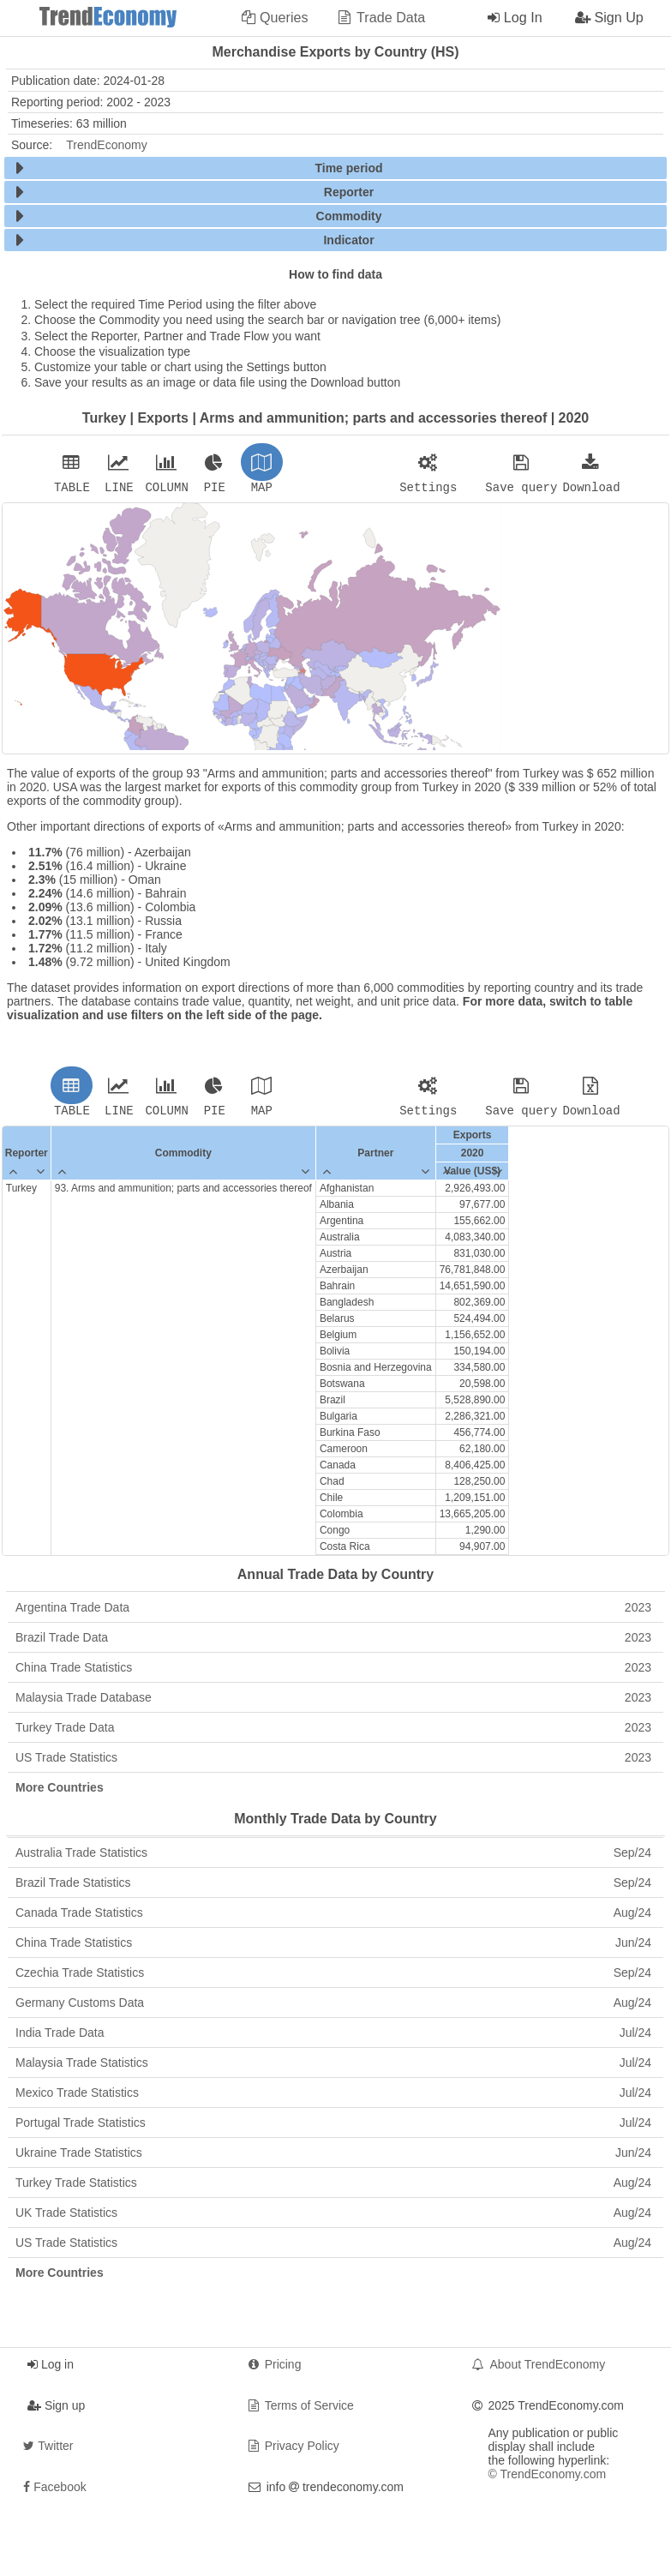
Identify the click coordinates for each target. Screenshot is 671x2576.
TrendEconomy (106, 145)
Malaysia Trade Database (333, 1702)
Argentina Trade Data (333, 1612)
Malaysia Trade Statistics (333, 2068)
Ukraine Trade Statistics (333, 2158)
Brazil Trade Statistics (333, 1887)
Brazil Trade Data (333, 1642)
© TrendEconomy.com (547, 2479)
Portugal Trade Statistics (333, 2128)
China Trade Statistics (333, 1672)
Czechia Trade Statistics (333, 1978)
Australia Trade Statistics (333, 1857)
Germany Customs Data (333, 2008)
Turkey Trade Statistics (333, 2188)
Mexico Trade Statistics (333, 2098)
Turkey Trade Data (333, 1732)
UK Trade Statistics (333, 2218)
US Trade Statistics (333, 1762)
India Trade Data (333, 2038)
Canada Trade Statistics (333, 1917)
